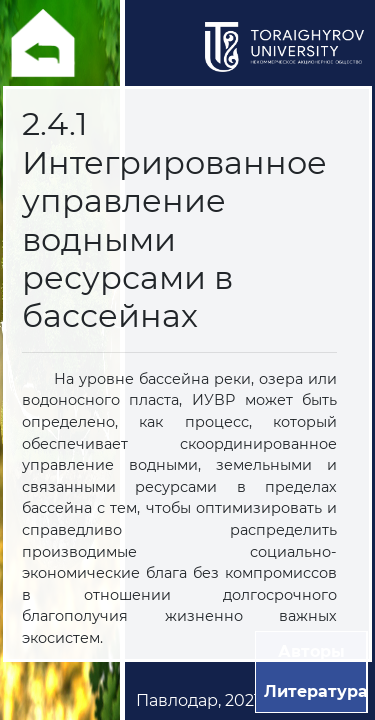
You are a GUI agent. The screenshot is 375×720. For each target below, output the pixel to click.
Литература (316, 691)
